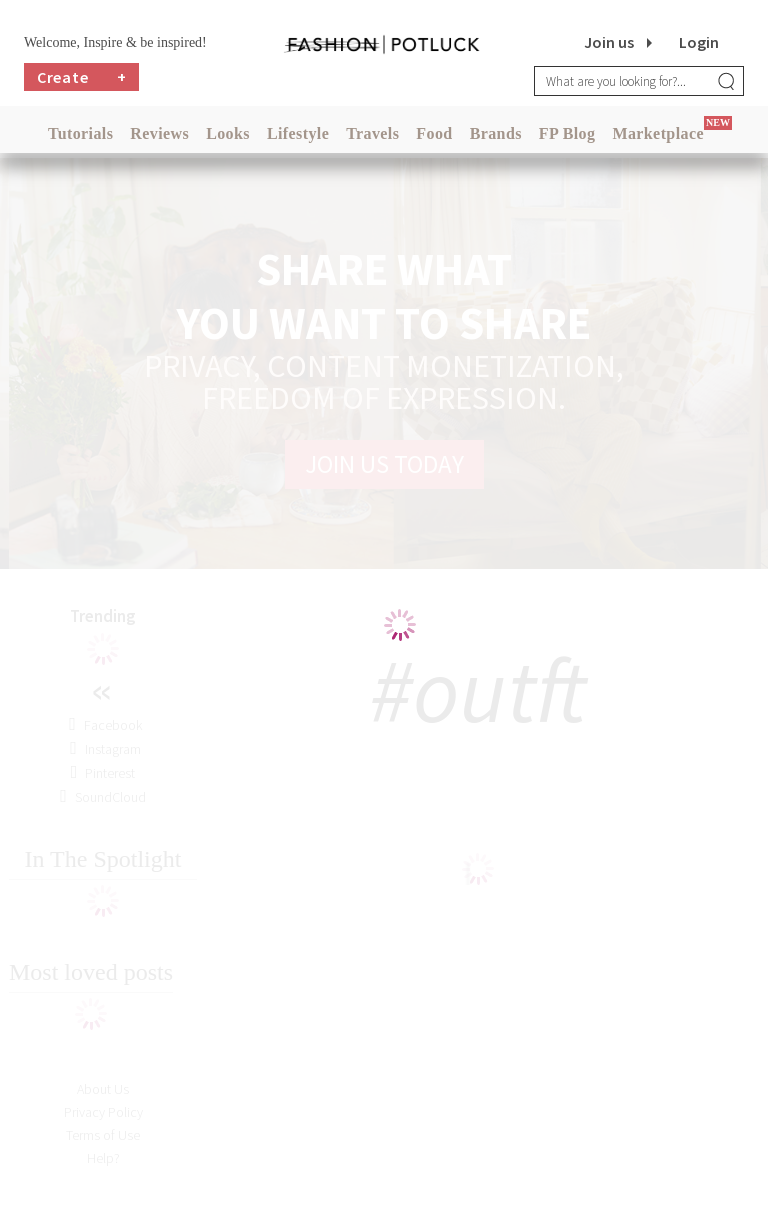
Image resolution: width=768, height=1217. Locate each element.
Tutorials (80, 133)
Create (82, 77)
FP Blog (567, 133)
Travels (372, 133)
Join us (609, 42)
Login (699, 42)
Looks (228, 133)
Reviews (159, 133)
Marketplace (657, 133)
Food (434, 133)
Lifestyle (298, 133)
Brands (496, 133)
